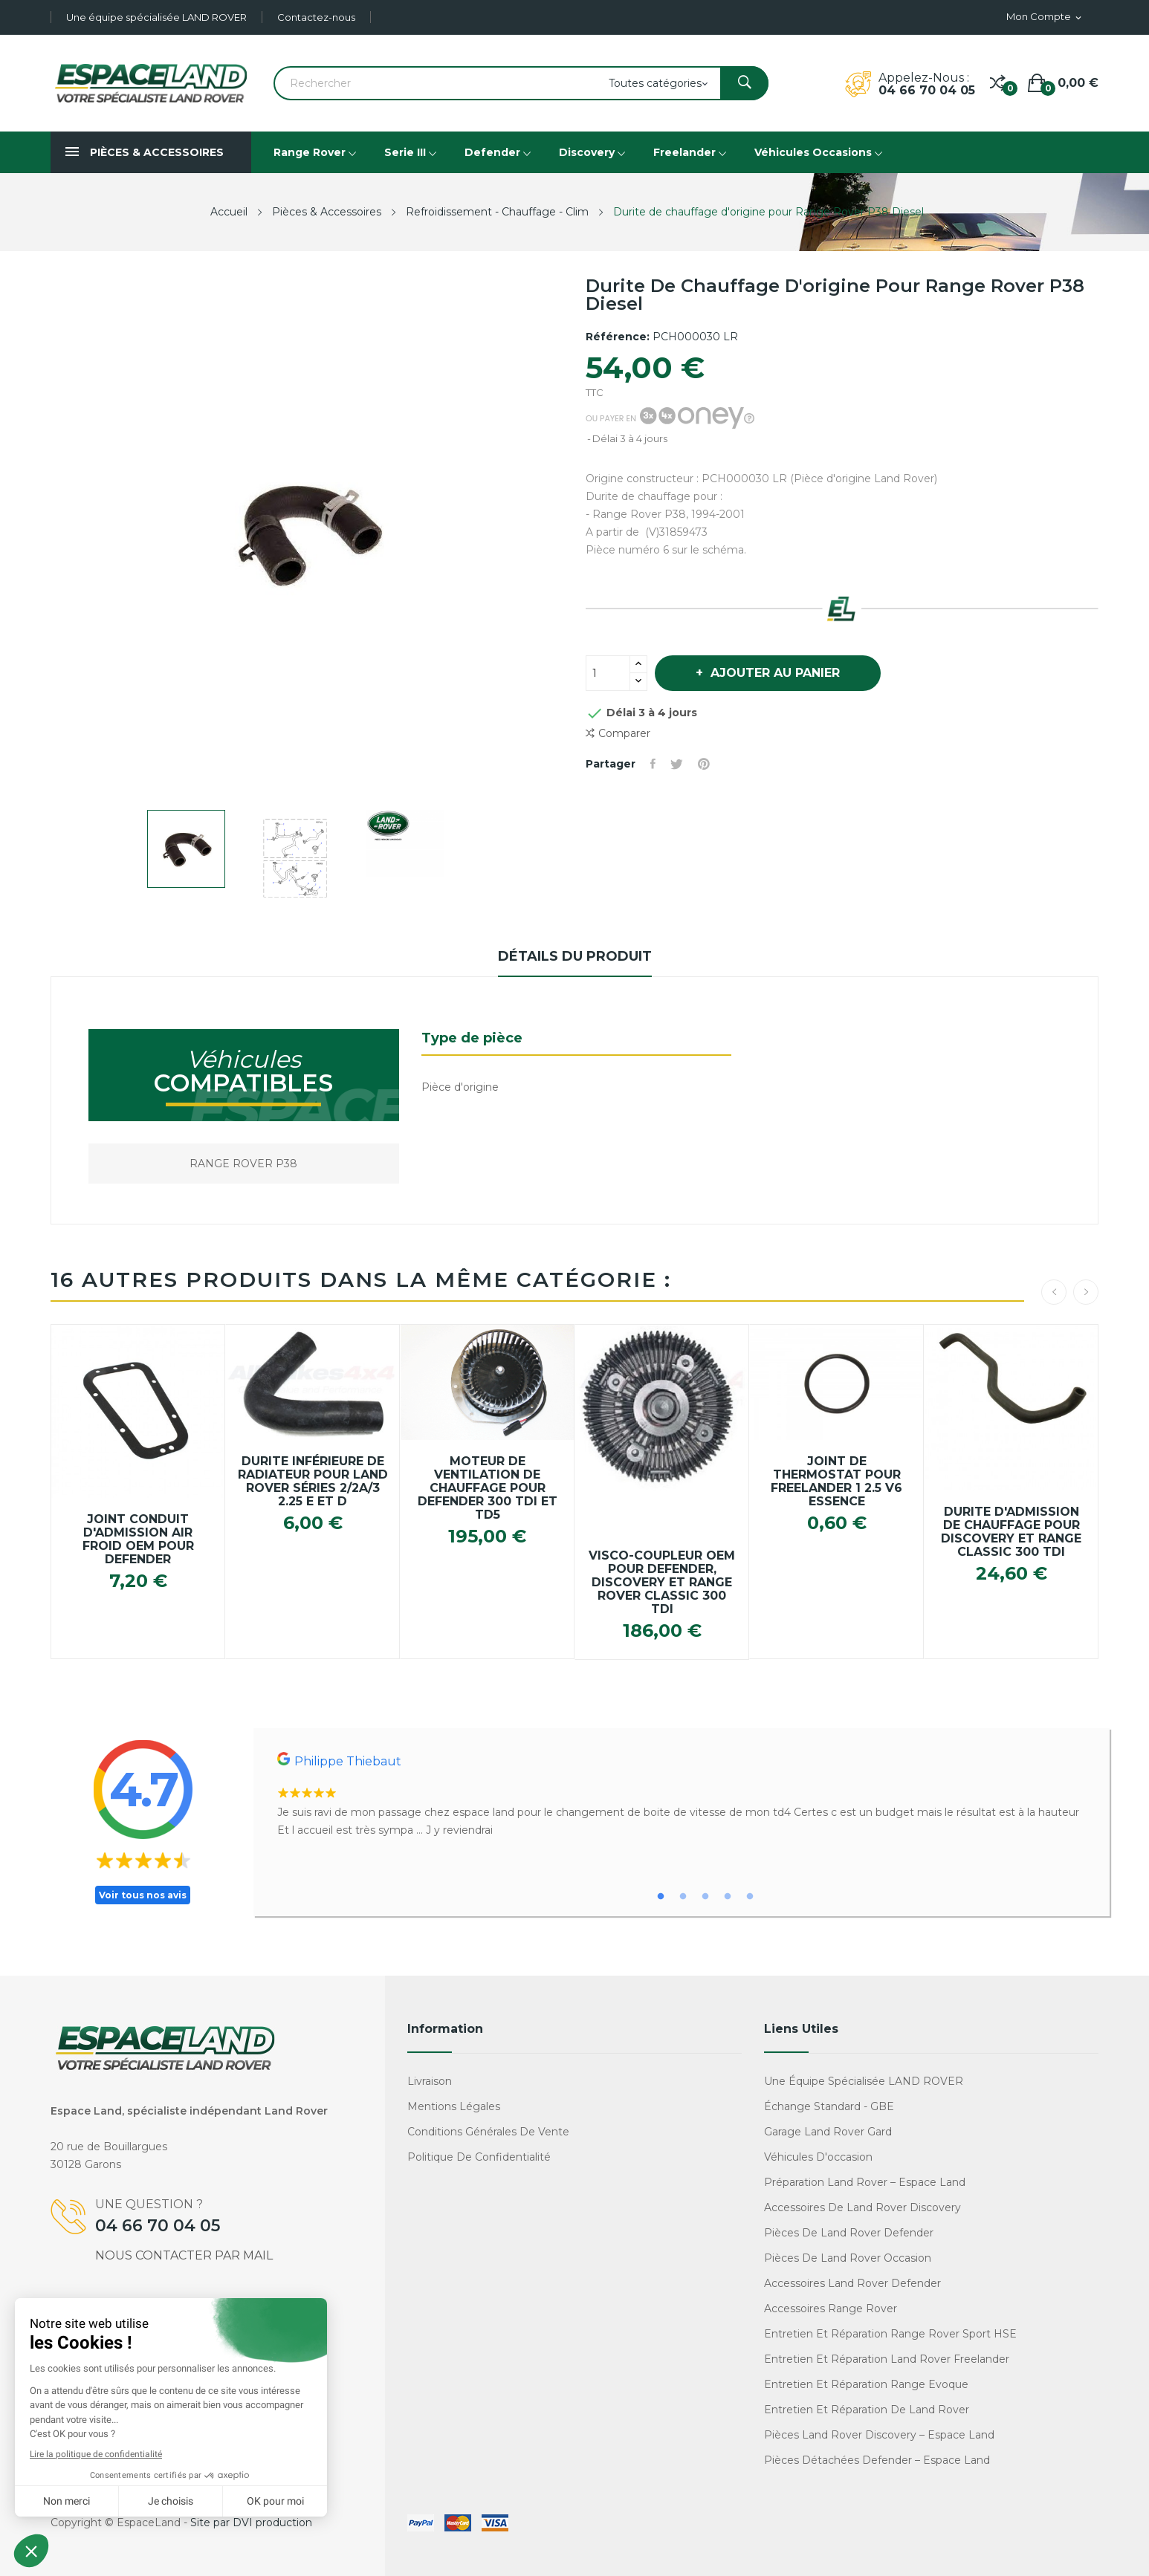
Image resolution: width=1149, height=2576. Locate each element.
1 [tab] (660, 1896)
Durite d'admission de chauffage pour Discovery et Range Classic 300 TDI (1011, 1532)
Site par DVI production (251, 2522)
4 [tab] (727, 1896)
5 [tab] (749, 1896)
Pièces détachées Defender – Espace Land (877, 2460)
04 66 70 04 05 (926, 90)
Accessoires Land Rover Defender (852, 2283)
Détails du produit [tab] (575, 956)
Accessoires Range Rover (830, 2308)
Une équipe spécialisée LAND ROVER (156, 17)
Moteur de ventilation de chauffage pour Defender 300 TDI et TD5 (487, 1488)
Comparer (618, 734)
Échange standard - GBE (829, 2106)
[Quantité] (608, 673)
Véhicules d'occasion (818, 2157)
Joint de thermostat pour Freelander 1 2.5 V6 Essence (836, 1481)
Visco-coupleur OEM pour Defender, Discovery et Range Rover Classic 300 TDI (662, 1582)
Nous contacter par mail (184, 2255)
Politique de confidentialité (479, 2157)
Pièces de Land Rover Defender (848, 2232)
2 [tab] (683, 1896)
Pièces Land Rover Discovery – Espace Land (879, 2435)
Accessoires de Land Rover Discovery (862, 2207)
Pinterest (703, 764)
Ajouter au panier (773, 673)
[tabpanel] (681, 1795)
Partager (653, 764)
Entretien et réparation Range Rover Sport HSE (890, 2333)
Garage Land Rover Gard (828, 2131)
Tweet (676, 764)
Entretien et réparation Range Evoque (866, 2384)
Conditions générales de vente (488, 2131)
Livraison (429, 2081)
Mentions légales (453, 2106)
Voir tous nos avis (143, 1895)
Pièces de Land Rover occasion (847, 2258)
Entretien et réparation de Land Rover (866, 2409)
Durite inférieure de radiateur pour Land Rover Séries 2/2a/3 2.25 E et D (313, 1481)
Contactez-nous (316, 17)
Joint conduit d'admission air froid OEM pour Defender (138, 1539)
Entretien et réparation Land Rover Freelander (886, 2359)
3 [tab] (705, 1896)
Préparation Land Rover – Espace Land (864, 2182)
